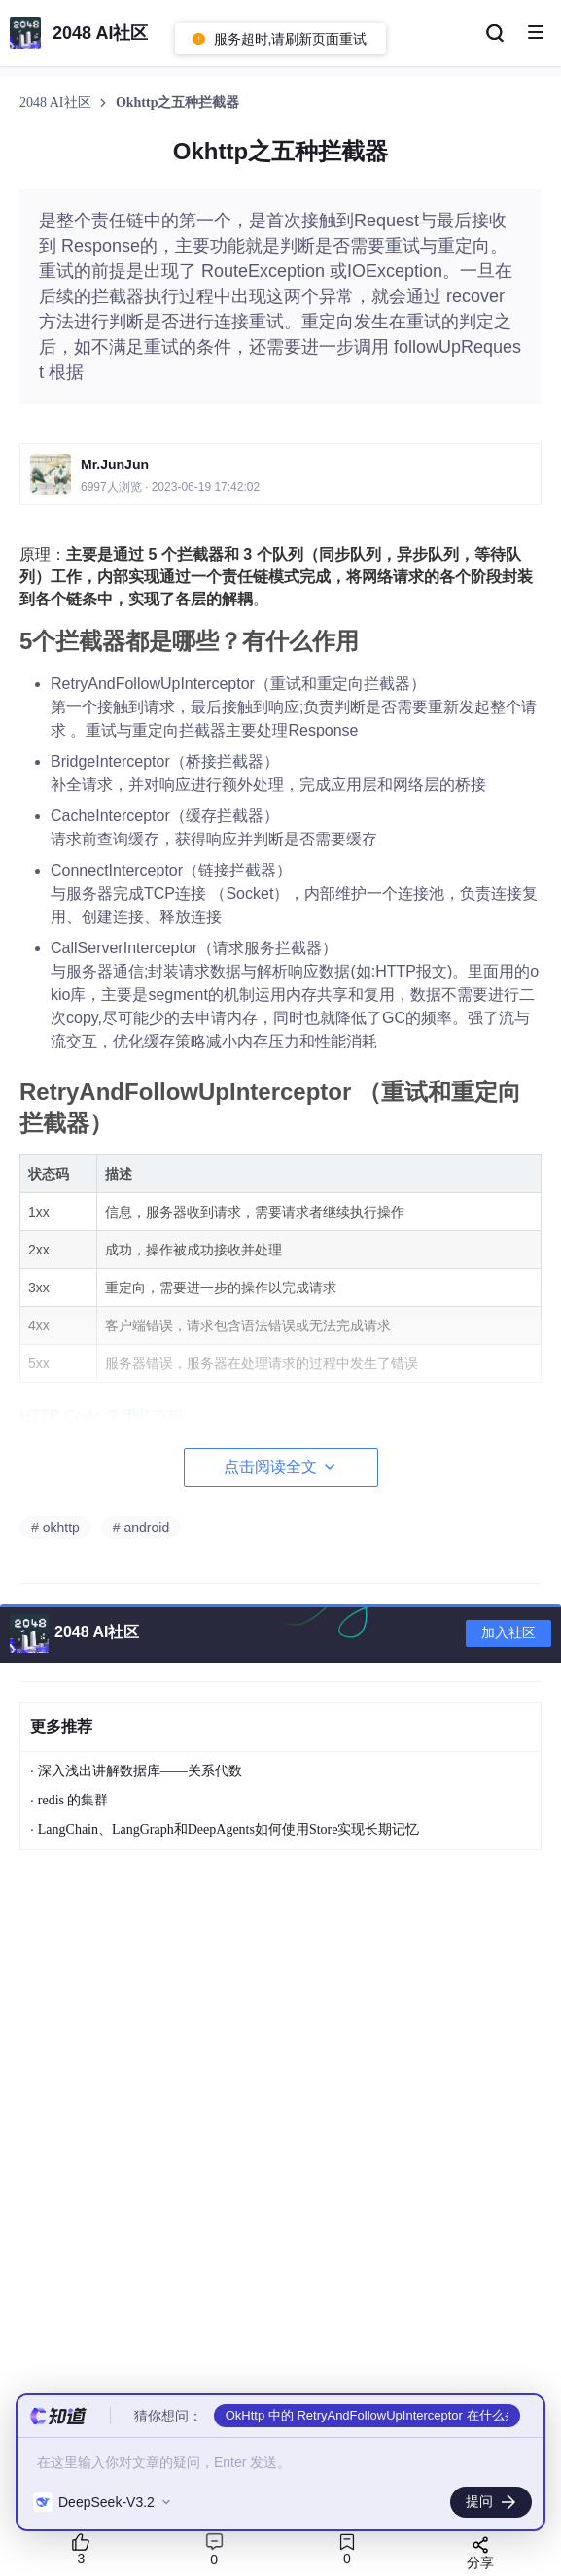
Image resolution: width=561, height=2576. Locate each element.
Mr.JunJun (115, 464)
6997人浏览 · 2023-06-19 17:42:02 (170, 487)
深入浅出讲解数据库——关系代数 (140, 1771)
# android (141, 1527)
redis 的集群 (73, 1800)
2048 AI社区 (56, 102)
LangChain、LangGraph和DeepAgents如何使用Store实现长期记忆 (229, 1829)
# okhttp (55, 1527)
